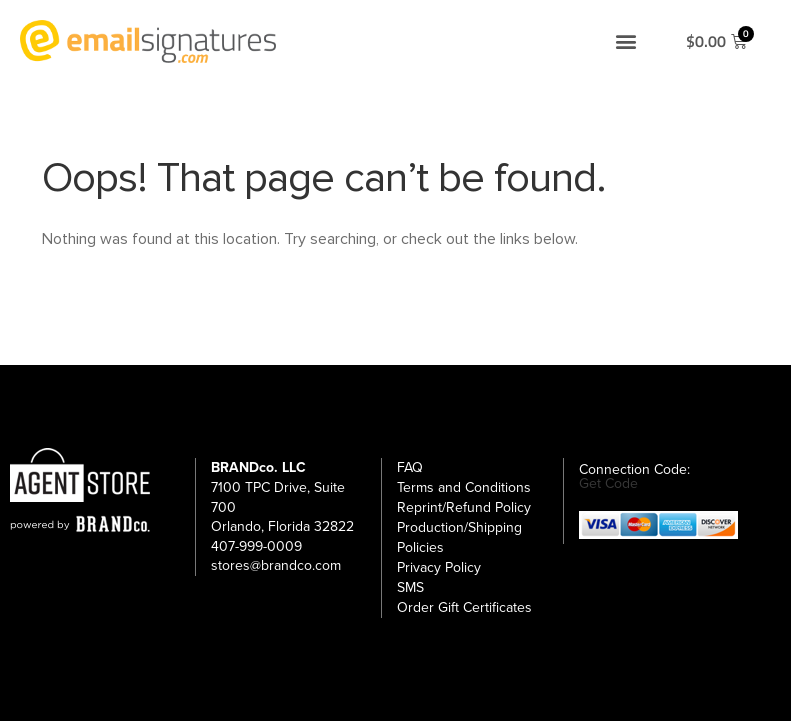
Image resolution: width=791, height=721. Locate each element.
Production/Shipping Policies (459, 537)
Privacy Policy (439, 567)
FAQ (410, 467)
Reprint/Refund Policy (464, 507)
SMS (410, 587)
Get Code (608, 484)
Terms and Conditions (464, 487)
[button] (625, 41)
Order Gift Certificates (464, 607)
